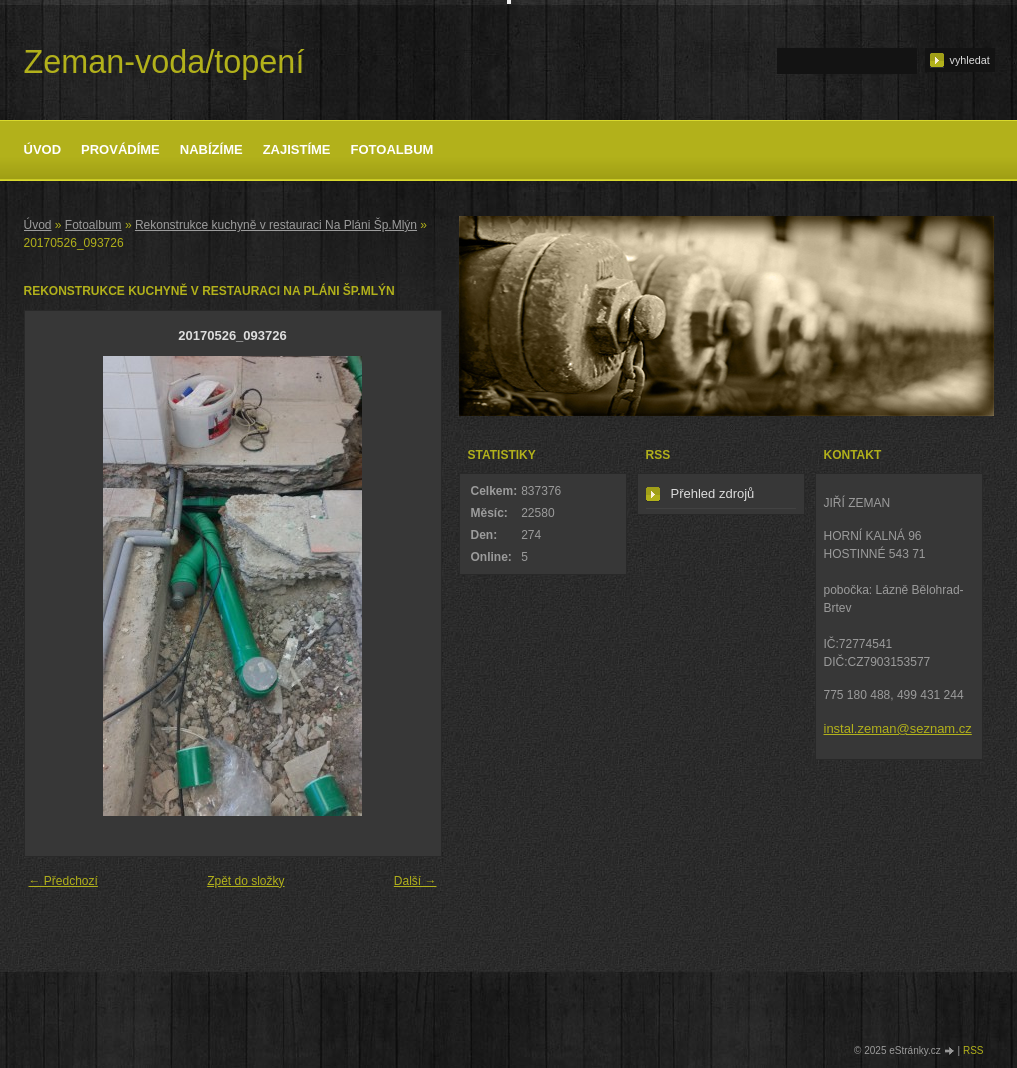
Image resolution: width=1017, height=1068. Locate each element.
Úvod (43, 149)
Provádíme (120, 149)
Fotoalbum (392, 149)
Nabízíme (211, 149)
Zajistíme (297, 149)
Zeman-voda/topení (164, 62)
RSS (973, 1050)
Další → (415, 881)
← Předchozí (63, 881)
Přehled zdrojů (713, 493)
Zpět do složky (245, 881)
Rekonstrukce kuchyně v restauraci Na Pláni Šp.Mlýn (276, 225)
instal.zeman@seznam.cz (898, 728)
